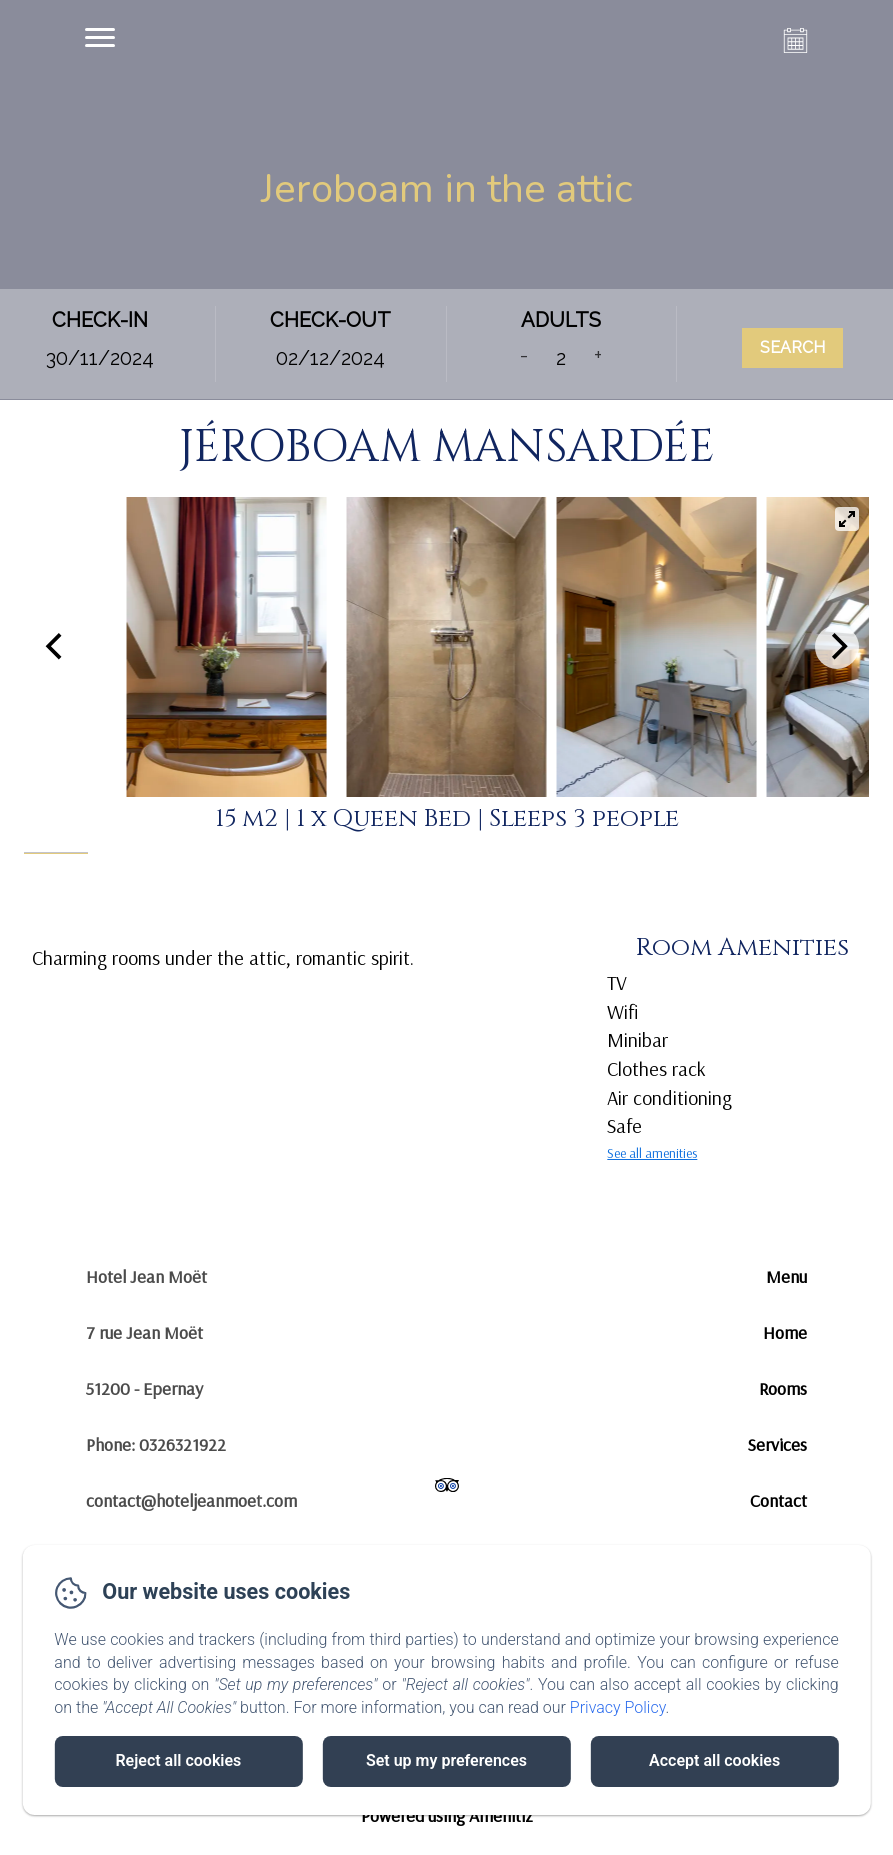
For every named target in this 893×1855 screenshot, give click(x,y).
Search (792, 347)
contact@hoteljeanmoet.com (191, 1500)
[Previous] (56, 647)
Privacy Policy (618, 1707)
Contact (778, 1500)
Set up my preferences (446, 1760)
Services (777, 1444)
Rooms (783, 1388)
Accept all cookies (714, 1760)
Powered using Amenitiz (447, 1815)
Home (785, 1332)
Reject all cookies (178, 1760)
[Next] (837, 647)
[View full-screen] (847, 519)
